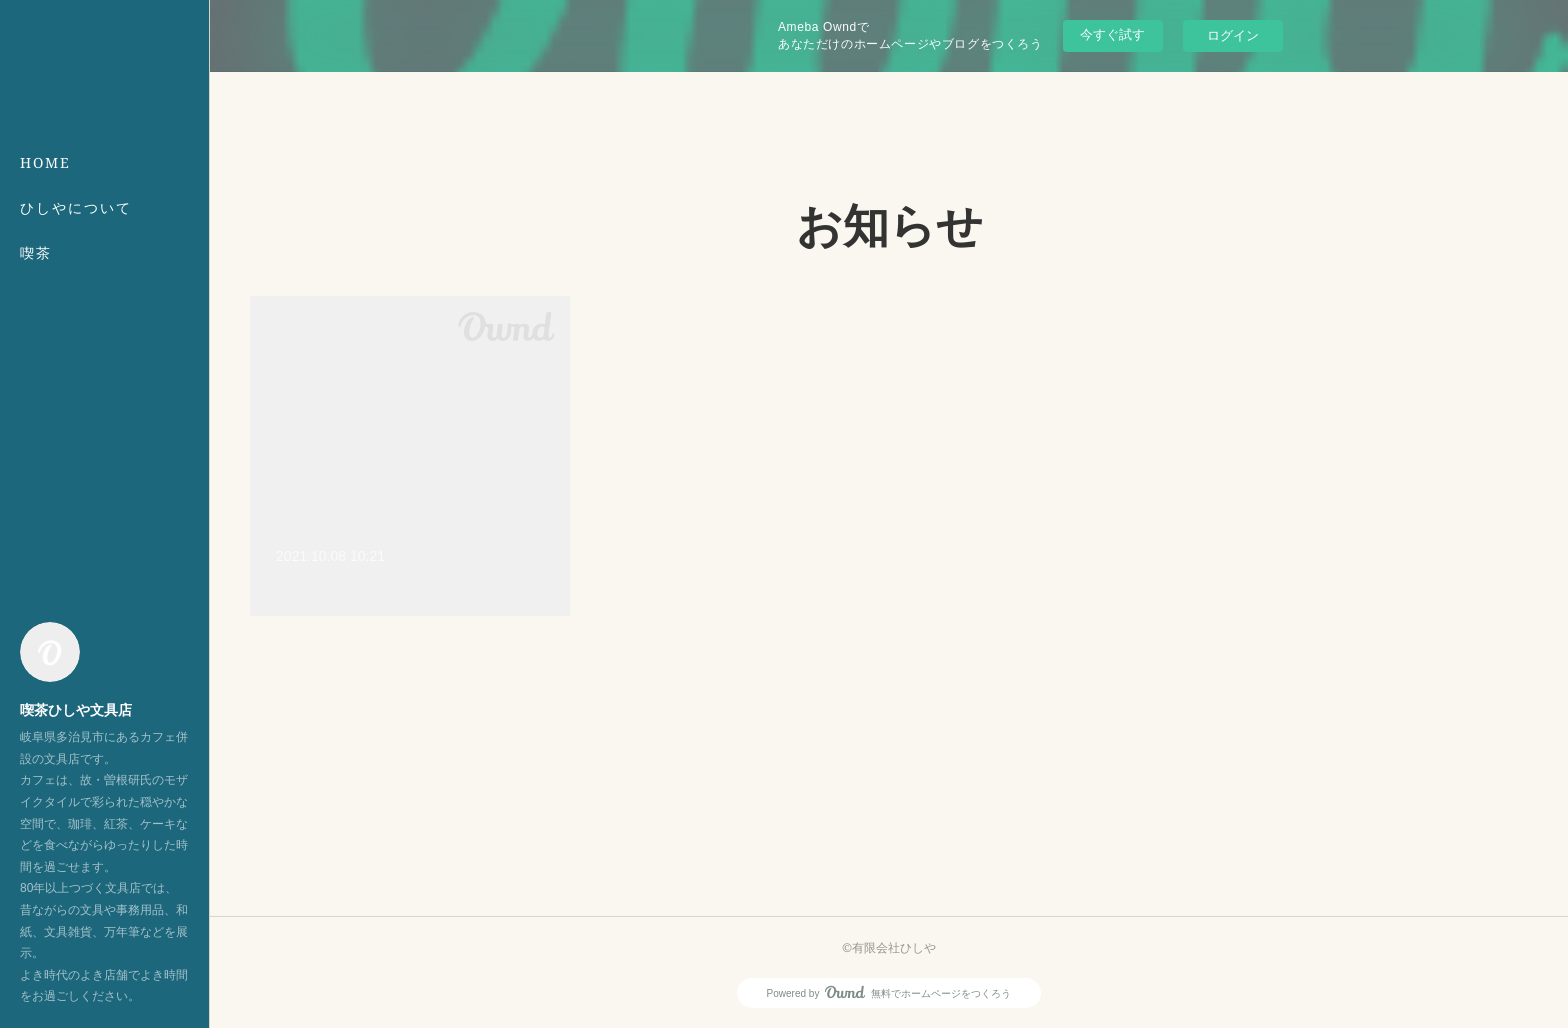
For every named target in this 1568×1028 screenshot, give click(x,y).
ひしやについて (76, 207)
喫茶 (36, 252)
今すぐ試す (1112, 34)
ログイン (1233, 35)
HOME (45, 162)
